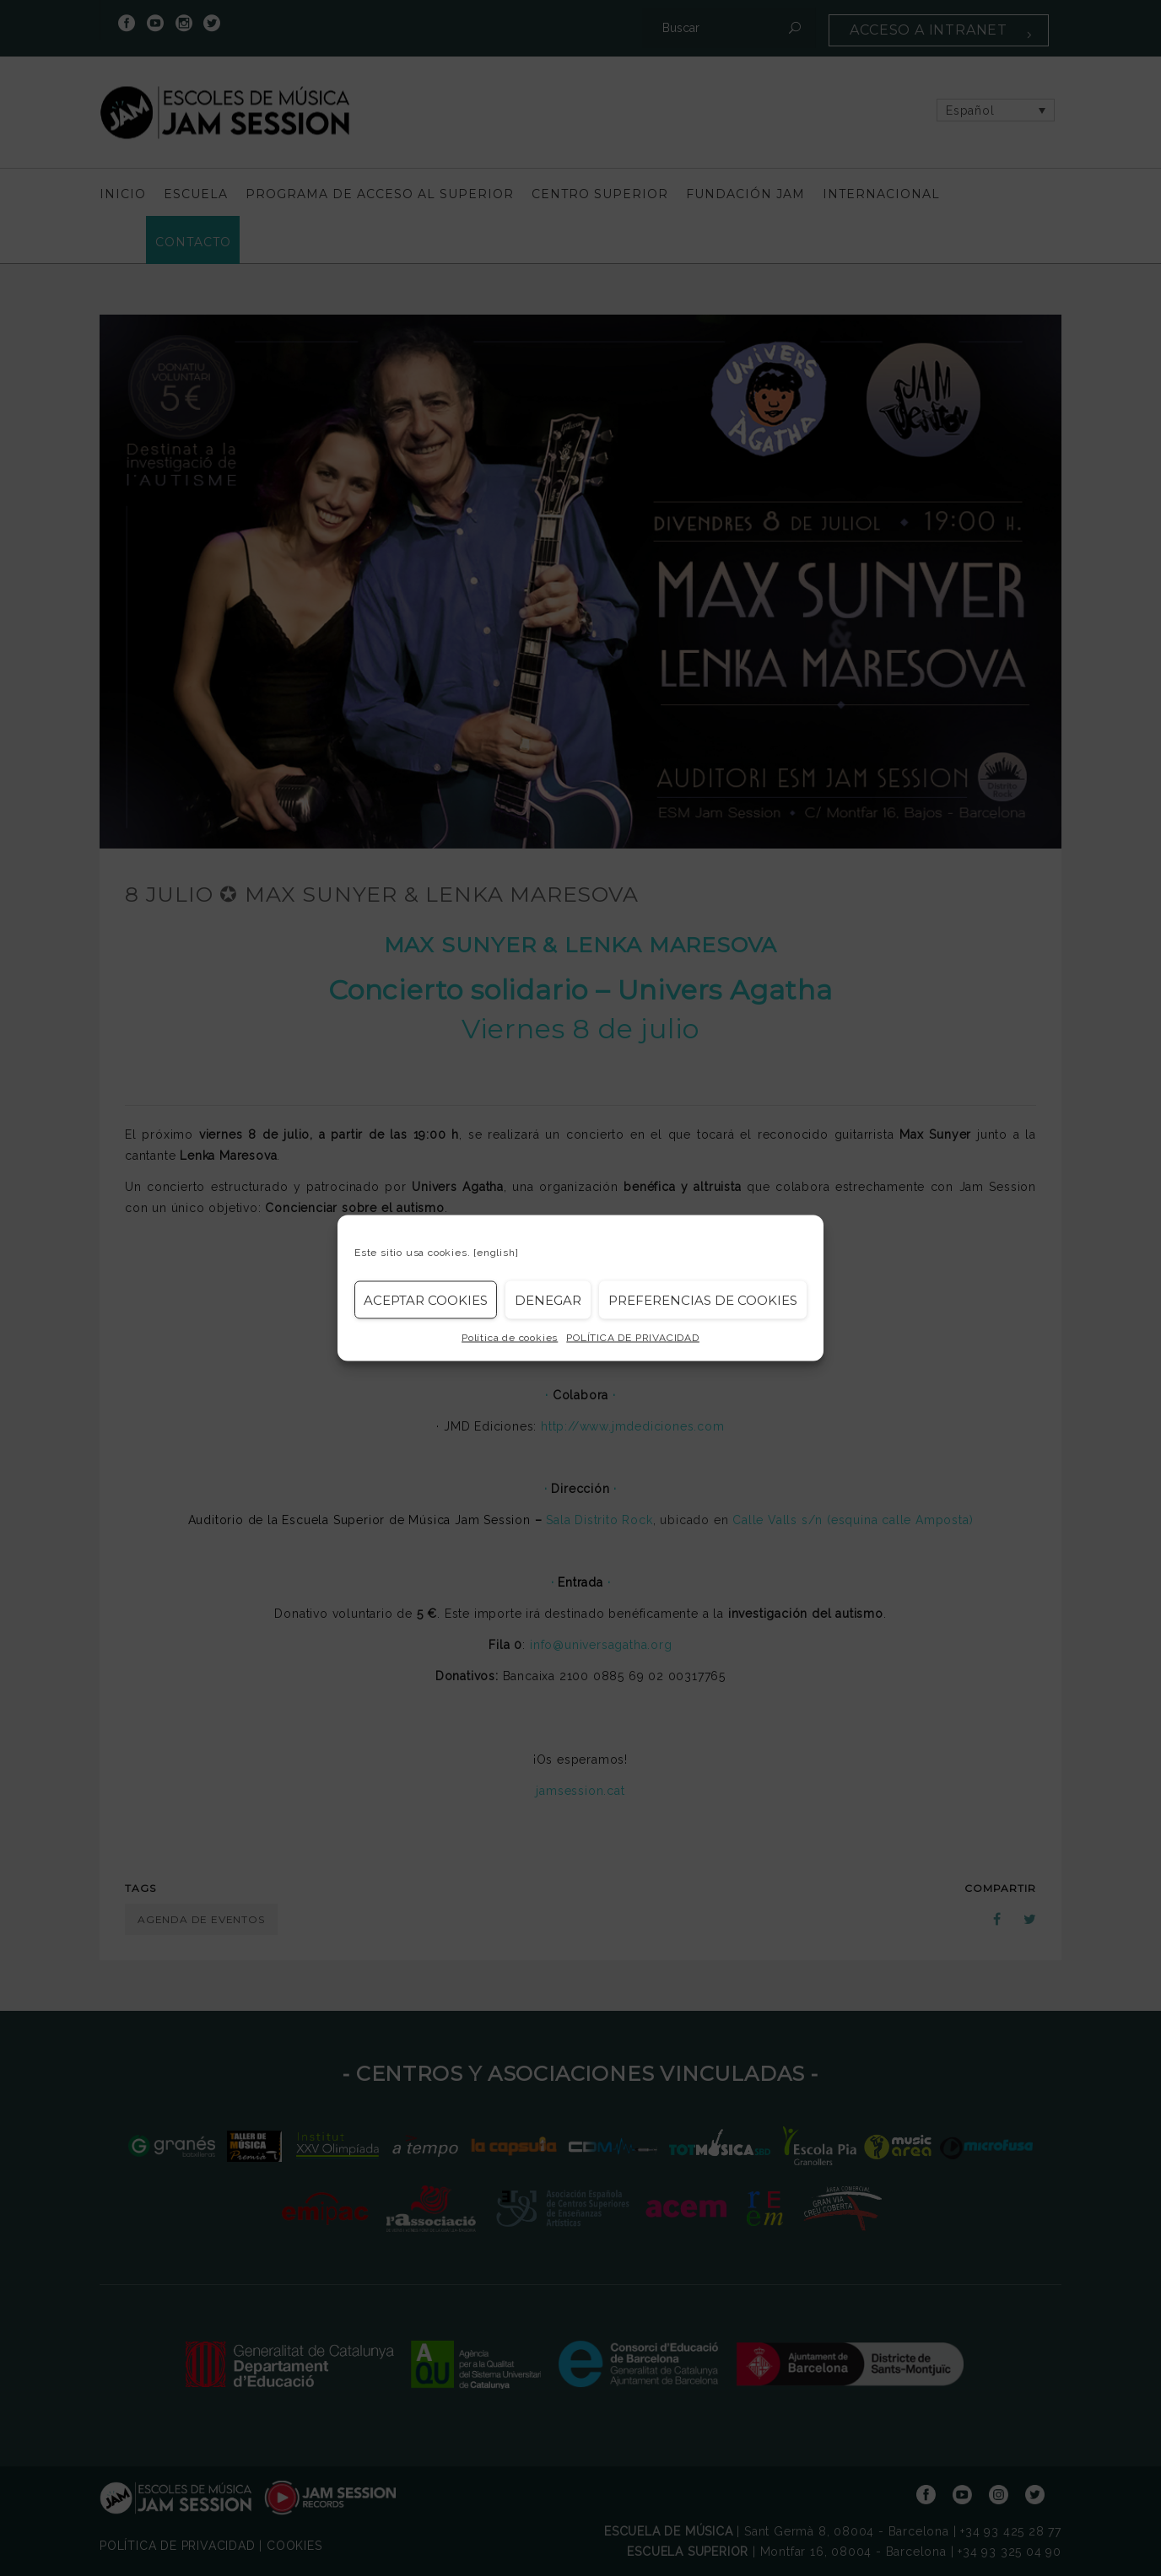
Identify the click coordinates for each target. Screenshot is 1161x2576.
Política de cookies (510, 1338)
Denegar (548, 1299)
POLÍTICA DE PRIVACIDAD (632, 1338)
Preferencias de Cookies (702, 1299)
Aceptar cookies (426, 1299)
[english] (495, 1252)
